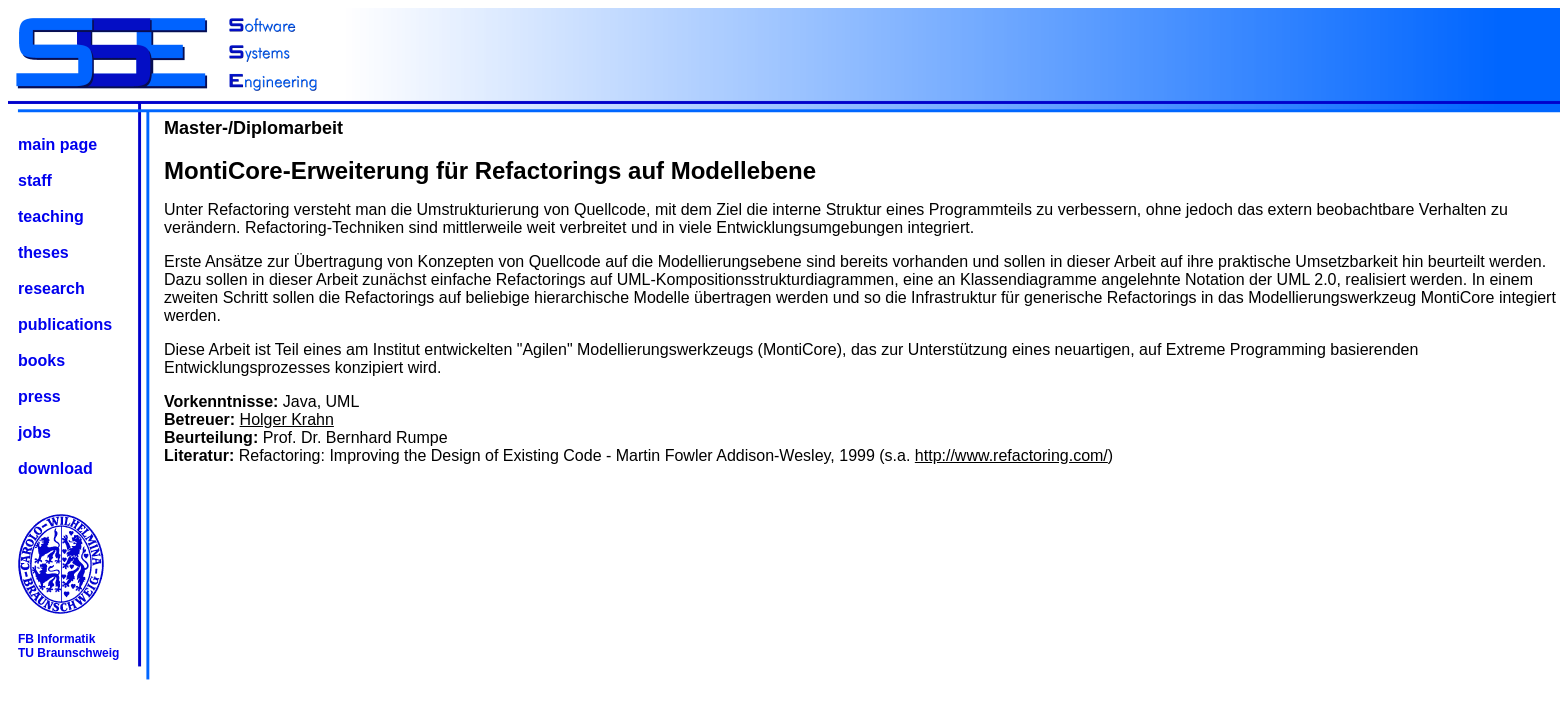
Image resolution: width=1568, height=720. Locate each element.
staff (35, 180)
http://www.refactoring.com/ (1011, 455)
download (55, 468)
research (51, 288)
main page (57, 144)
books (41, 360)
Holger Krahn (287, 419)
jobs (34, 432)
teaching (51, 216)
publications (65, 324)
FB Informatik (56, 639)
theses (43, 252)
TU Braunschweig (68, 653)
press (39, 396)
